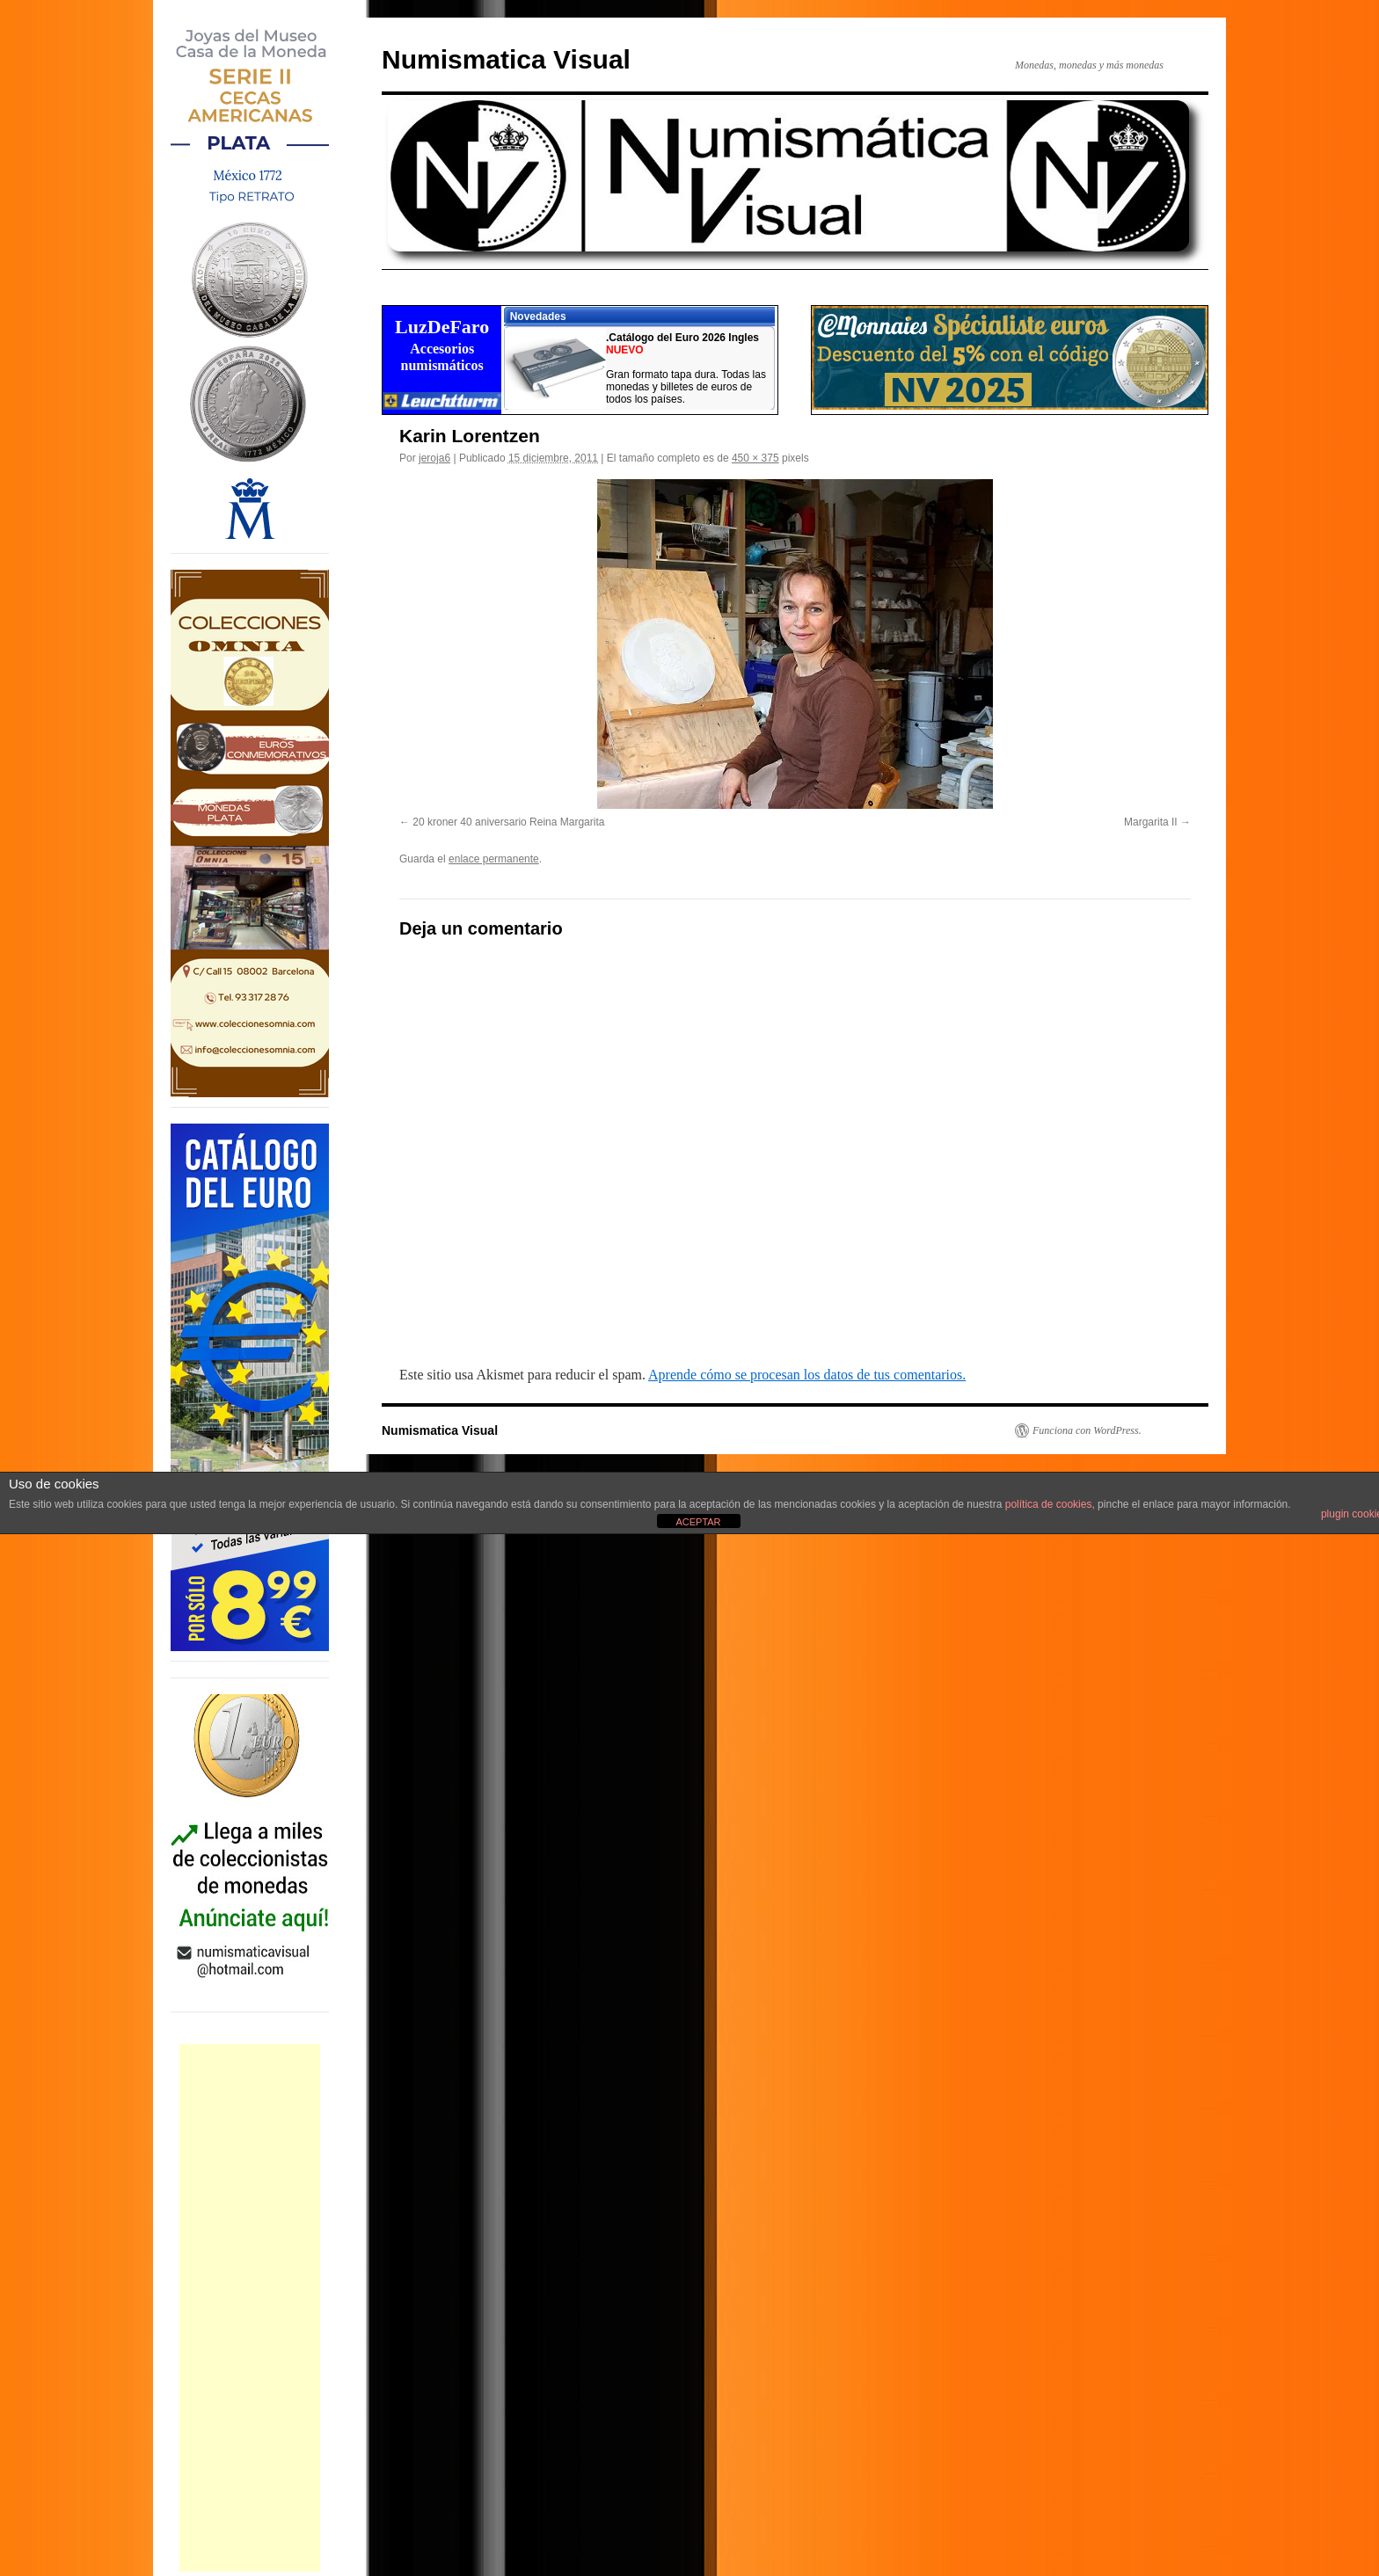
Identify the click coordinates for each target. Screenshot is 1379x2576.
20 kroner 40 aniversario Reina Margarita (508, 822)
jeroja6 (434, 458)
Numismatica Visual (506, 59)
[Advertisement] (249, 2308)
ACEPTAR (697, 1522)
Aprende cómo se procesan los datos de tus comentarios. (807, 1374)
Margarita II (1151, 822)
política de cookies (1048, 1504)
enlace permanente (494, 859)
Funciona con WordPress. (1087, 1430)
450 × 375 (755, 458)
